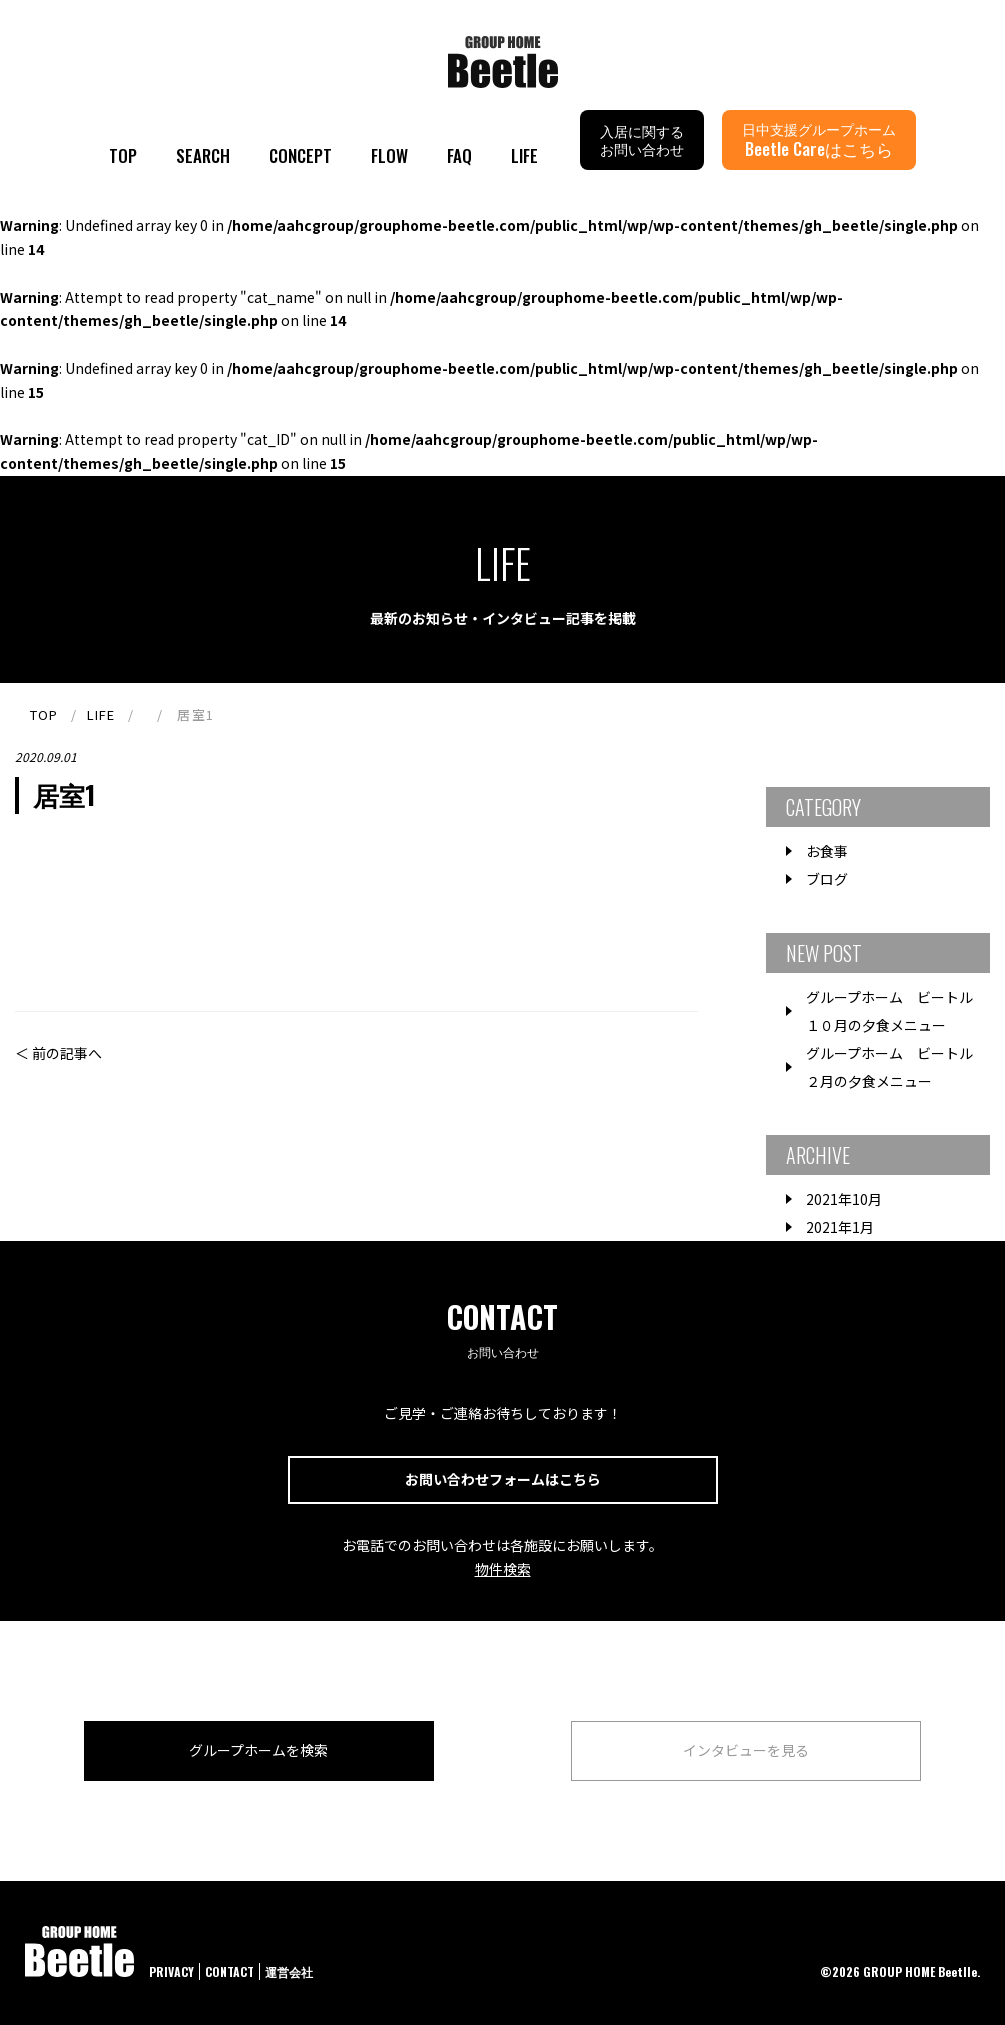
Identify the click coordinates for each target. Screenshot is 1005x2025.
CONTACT (229, 1971)
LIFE (524, 155)
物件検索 (503, 1569)
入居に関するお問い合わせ (642, 139)
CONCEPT (300, 155)
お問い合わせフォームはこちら (503, 1479)
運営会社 (289, 1971)
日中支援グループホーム (819, 139)
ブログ (827, 879)
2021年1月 (840, 1227)
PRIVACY (171, 1971)
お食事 (827, 851)
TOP (123, 155)
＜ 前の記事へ (58, 1053)
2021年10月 (844, 1199)
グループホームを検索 (258, 1750)
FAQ (459, 155)
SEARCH (203, 155)
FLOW (389, 155)
